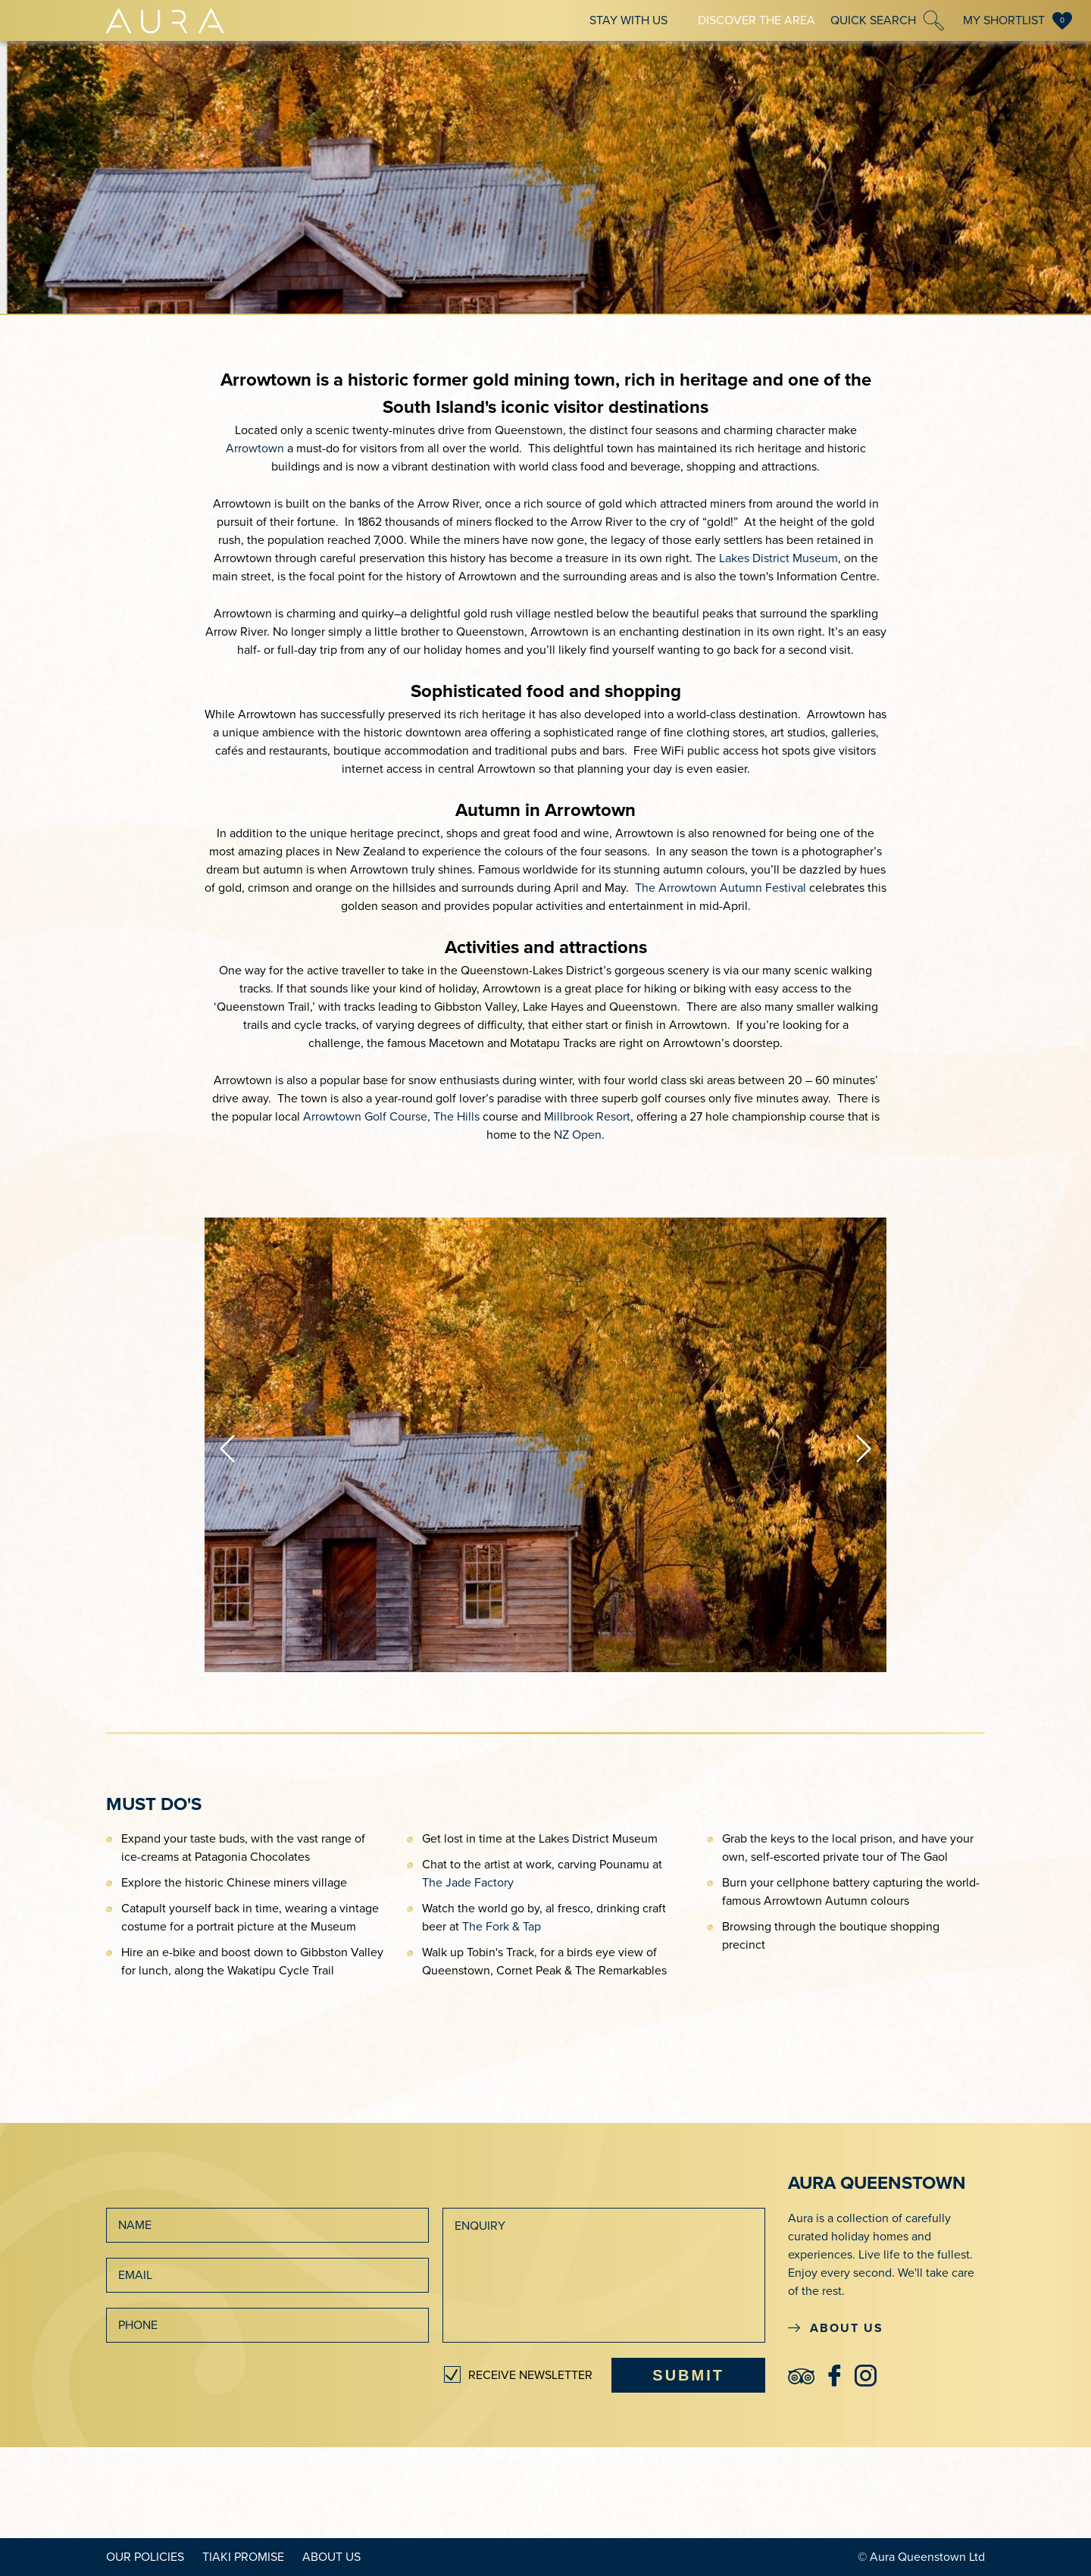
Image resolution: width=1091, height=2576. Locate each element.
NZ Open (578, 1135)
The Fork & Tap (501, 1926)
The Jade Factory (468, 1882)
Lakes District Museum (778, 558)
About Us (331, 2557)
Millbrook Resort (587, 1116)
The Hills (456, 1116)
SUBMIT (688, 2375)
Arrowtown (255, 448)
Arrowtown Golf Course (365, 1116)
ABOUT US (835, 2328)
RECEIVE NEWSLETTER (530, 2375)
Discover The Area (756, 20)
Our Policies (145, 2557)
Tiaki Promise (243, 2557)
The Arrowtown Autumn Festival (720, 888)
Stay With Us (628, 20)
